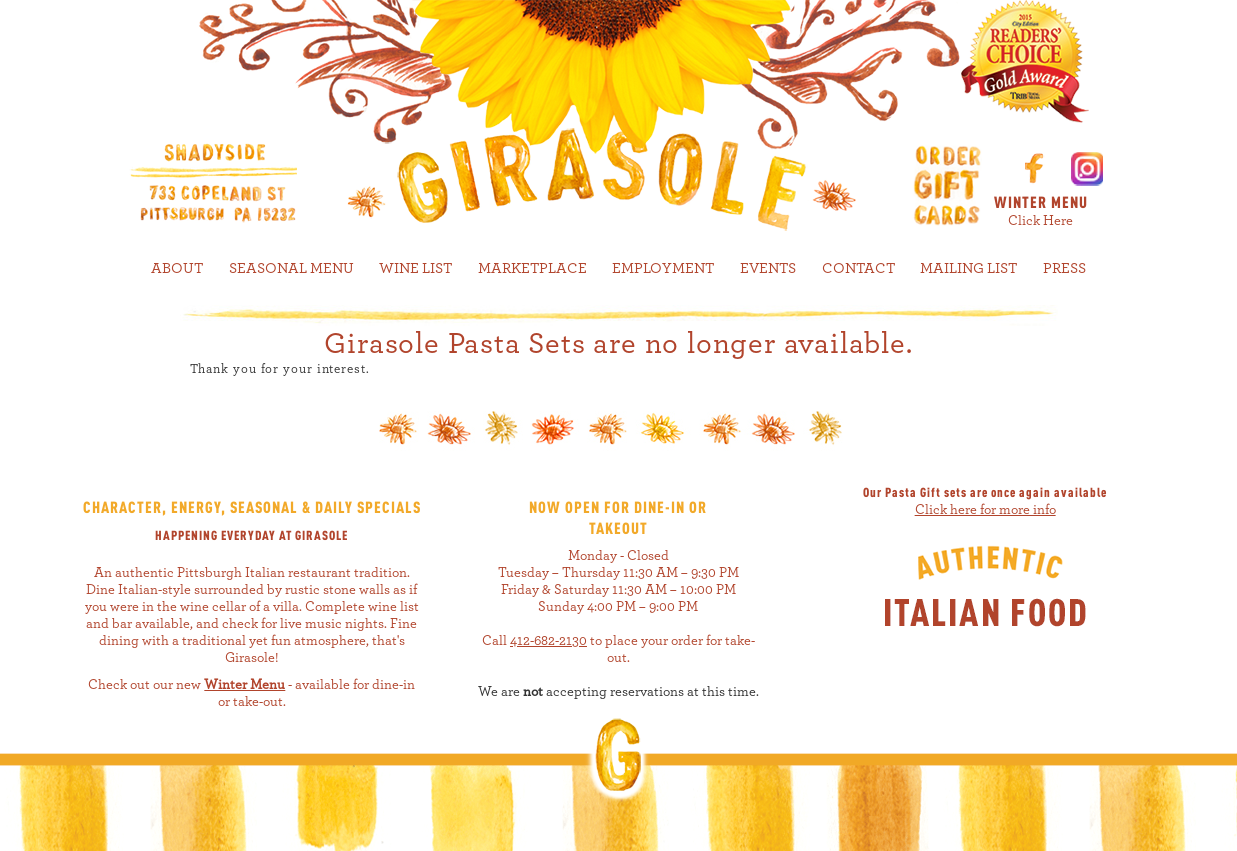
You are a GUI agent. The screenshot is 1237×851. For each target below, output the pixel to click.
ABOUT (177, 268)
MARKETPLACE (532, 268)
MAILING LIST (968, 268)
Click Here (1040, 221)
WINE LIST (415, 268)
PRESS (1064, 268)
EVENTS (768, 268)
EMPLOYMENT (663, 268)
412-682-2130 (548, 641)
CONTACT (858, 268)
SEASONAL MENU (291, 268)
